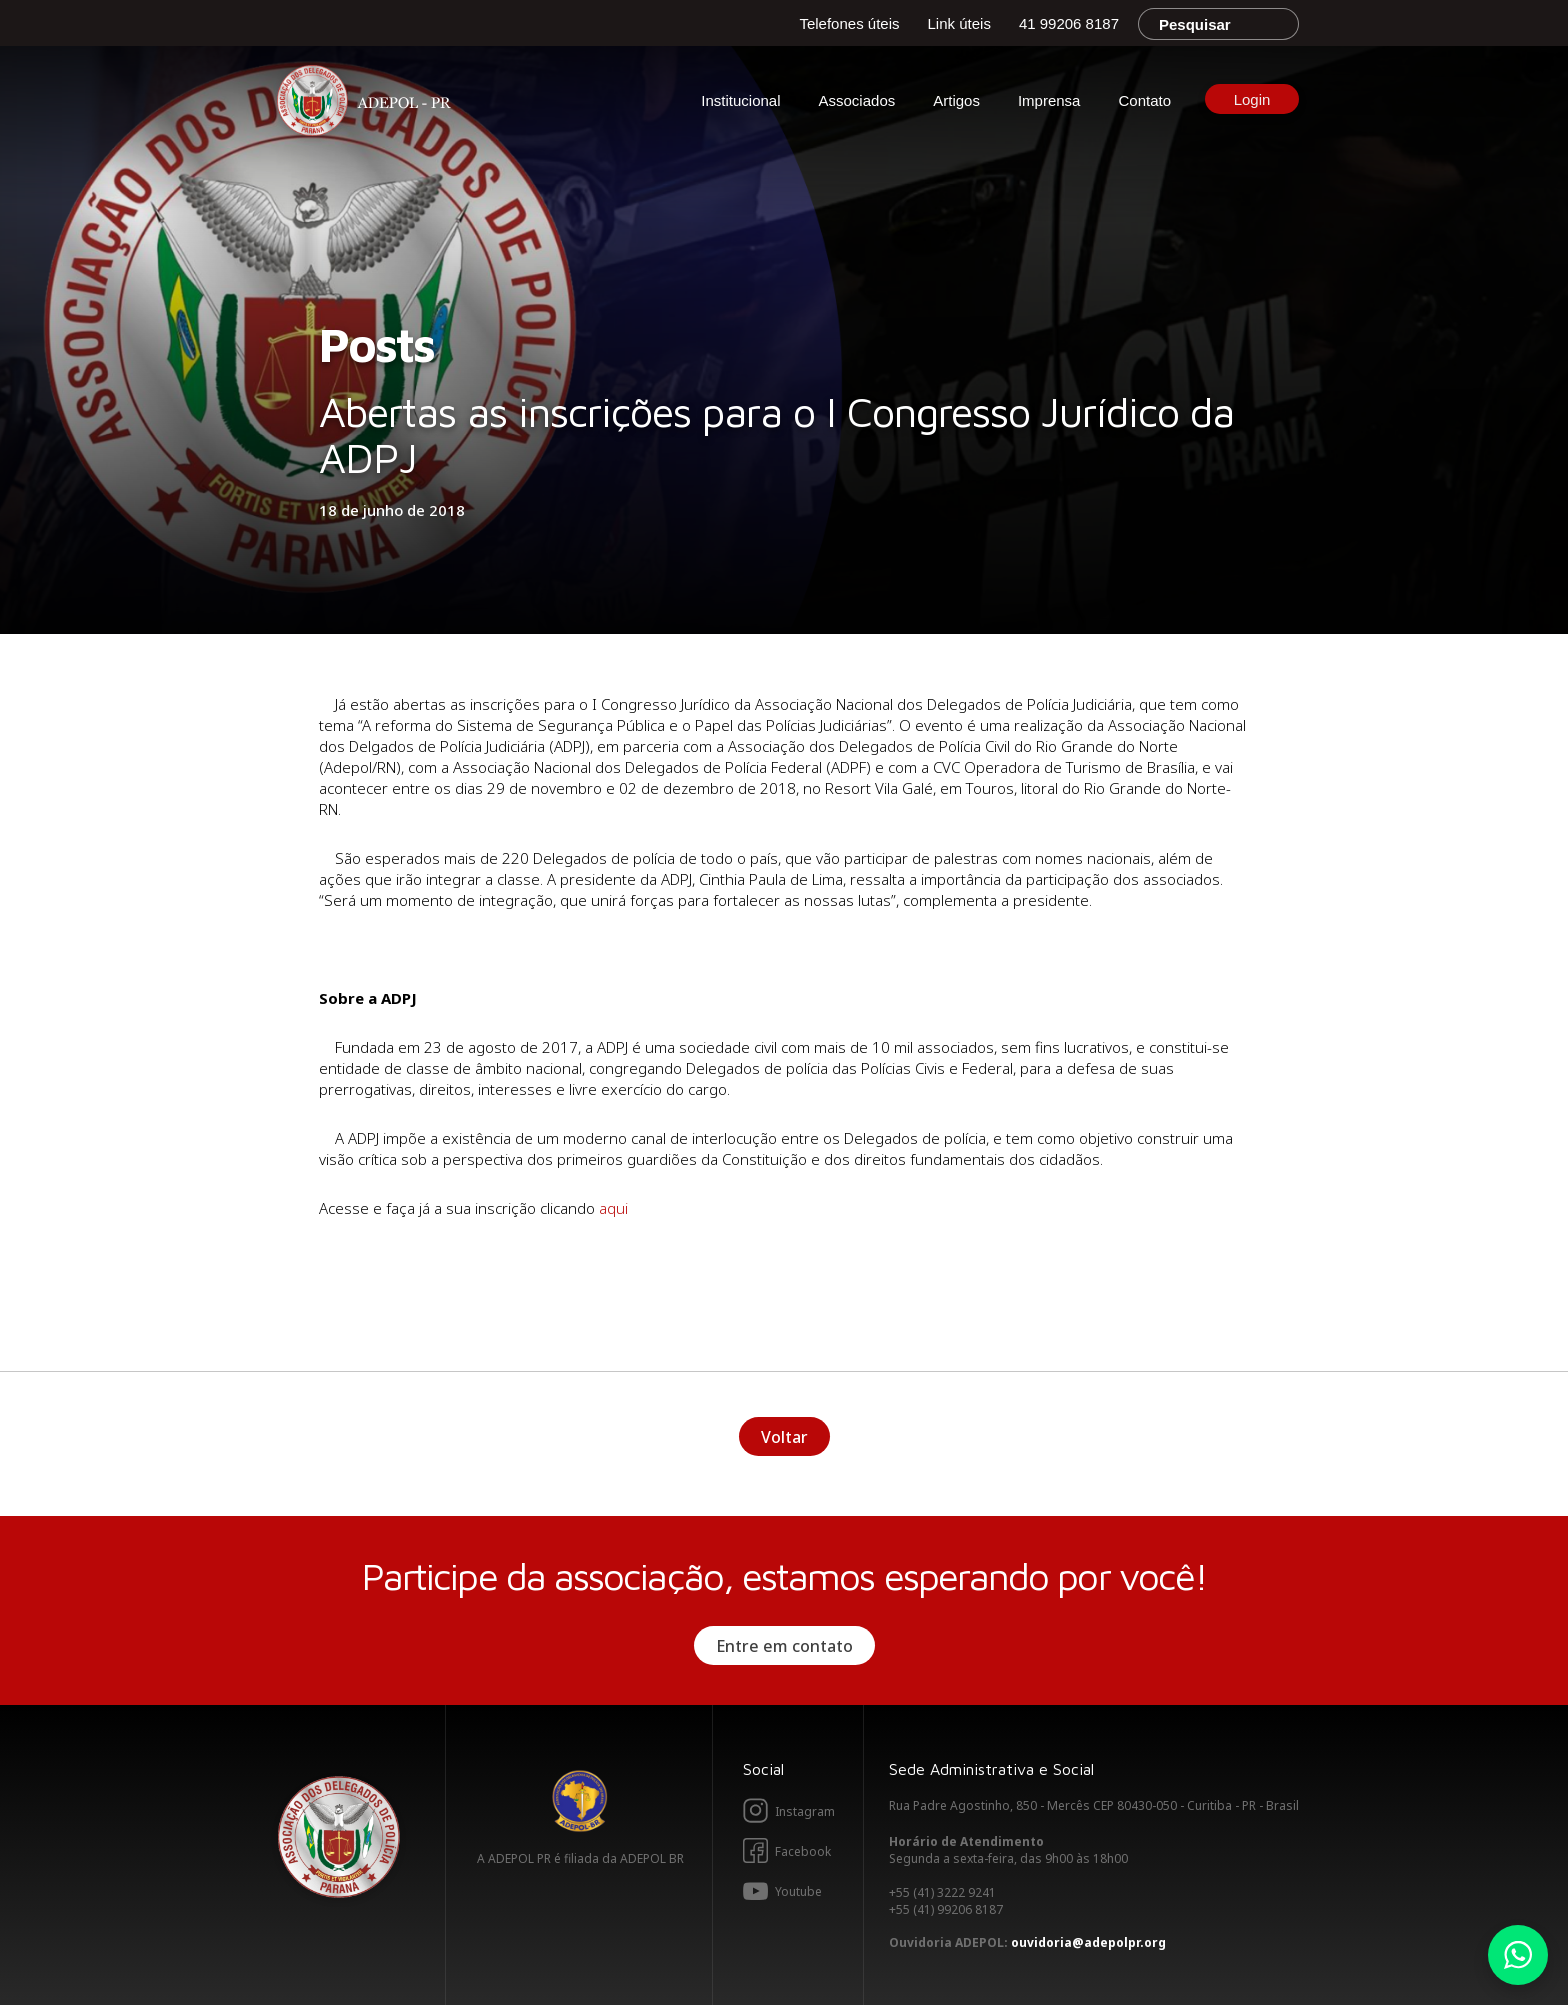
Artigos (956, 100)
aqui (615, 1208)
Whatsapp (1518, 1955)
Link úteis (959, 23)
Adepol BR (580, 1801)
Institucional (740, 100)
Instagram (805, 1811)
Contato (1144, 100)
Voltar (784, 1437)
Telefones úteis (849, 23)
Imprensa (1049, 100)
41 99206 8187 (1069, 23)
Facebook (803, 1851)
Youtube (798, 1891)
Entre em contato (784, 1646)
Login (1252, 99)
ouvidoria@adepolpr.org (1088, 1942)
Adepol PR (369, 103)
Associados (857, 100)
